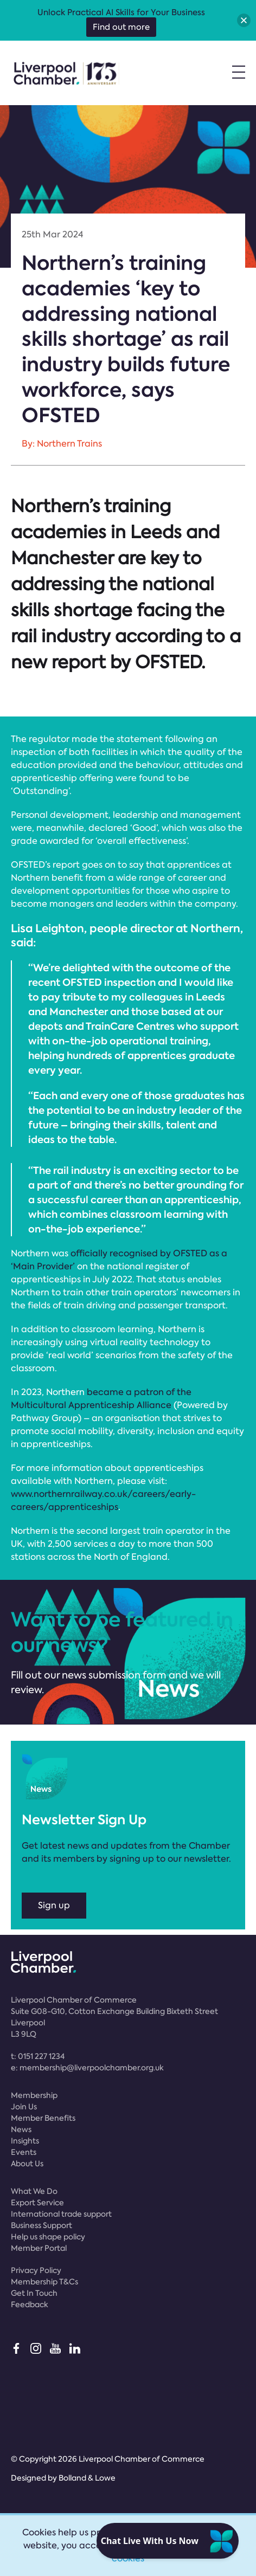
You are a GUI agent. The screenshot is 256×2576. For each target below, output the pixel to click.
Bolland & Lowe (87, 2478)
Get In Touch (34, 2293)
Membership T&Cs (44, 2282)
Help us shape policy (48, 2237)
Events (23, 2152)
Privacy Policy (36, 2270)
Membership (34, 2095)
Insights (25, 2141)
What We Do (34, 2191)
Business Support (41, 2225)
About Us (27, 2163)
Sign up (54, 1905)
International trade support (61, 2214)
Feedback (29, 2304)
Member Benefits (43, 2118)
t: (38, 2056)
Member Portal (39, 2248)
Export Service (37, 2202)
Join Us (24, 2107)
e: (87, 2068)
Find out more (121, 27)
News (21, 2129)
